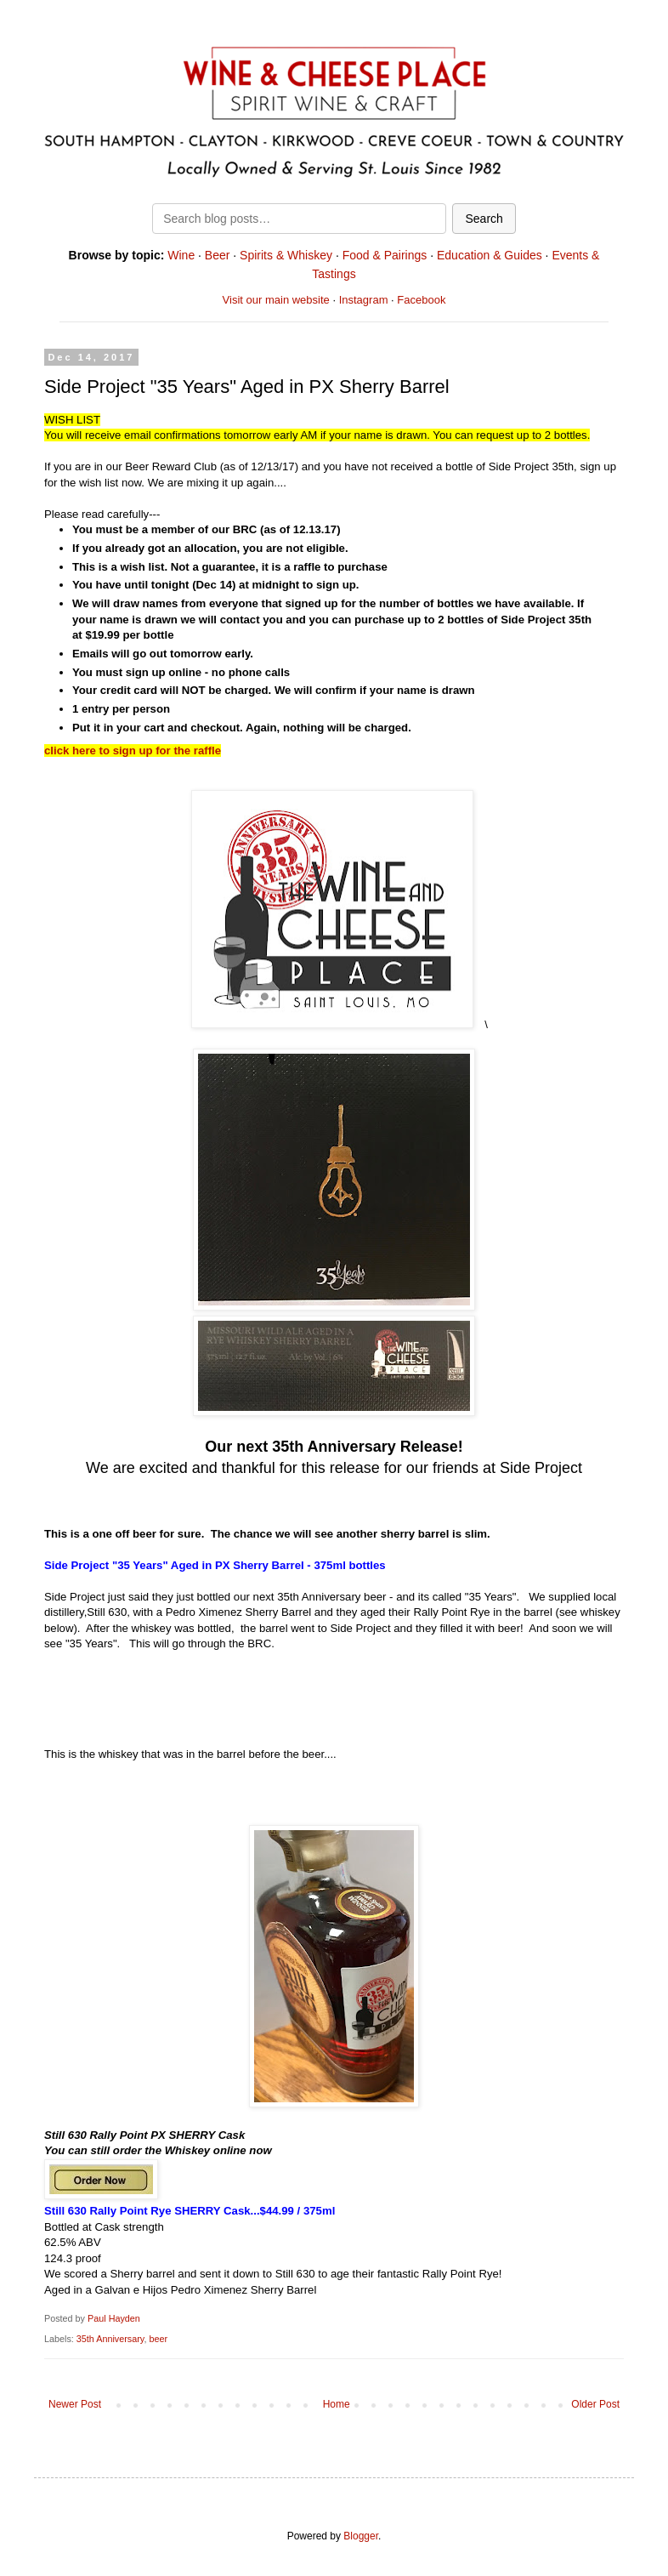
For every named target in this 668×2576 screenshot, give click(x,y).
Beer (217, 255)
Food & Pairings (384, 255)
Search (483, 218)
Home (336, 2404)
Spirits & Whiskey (286, 255)
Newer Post (74, 2404)
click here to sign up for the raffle (132, 750)
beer (158, 2339)
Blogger (360, 2536)
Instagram (363, 299)
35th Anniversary (110, 2339)
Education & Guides (489, 255)
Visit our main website (276, 299)
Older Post (595, 2404)
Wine (181, 255)
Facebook (421, 299)
